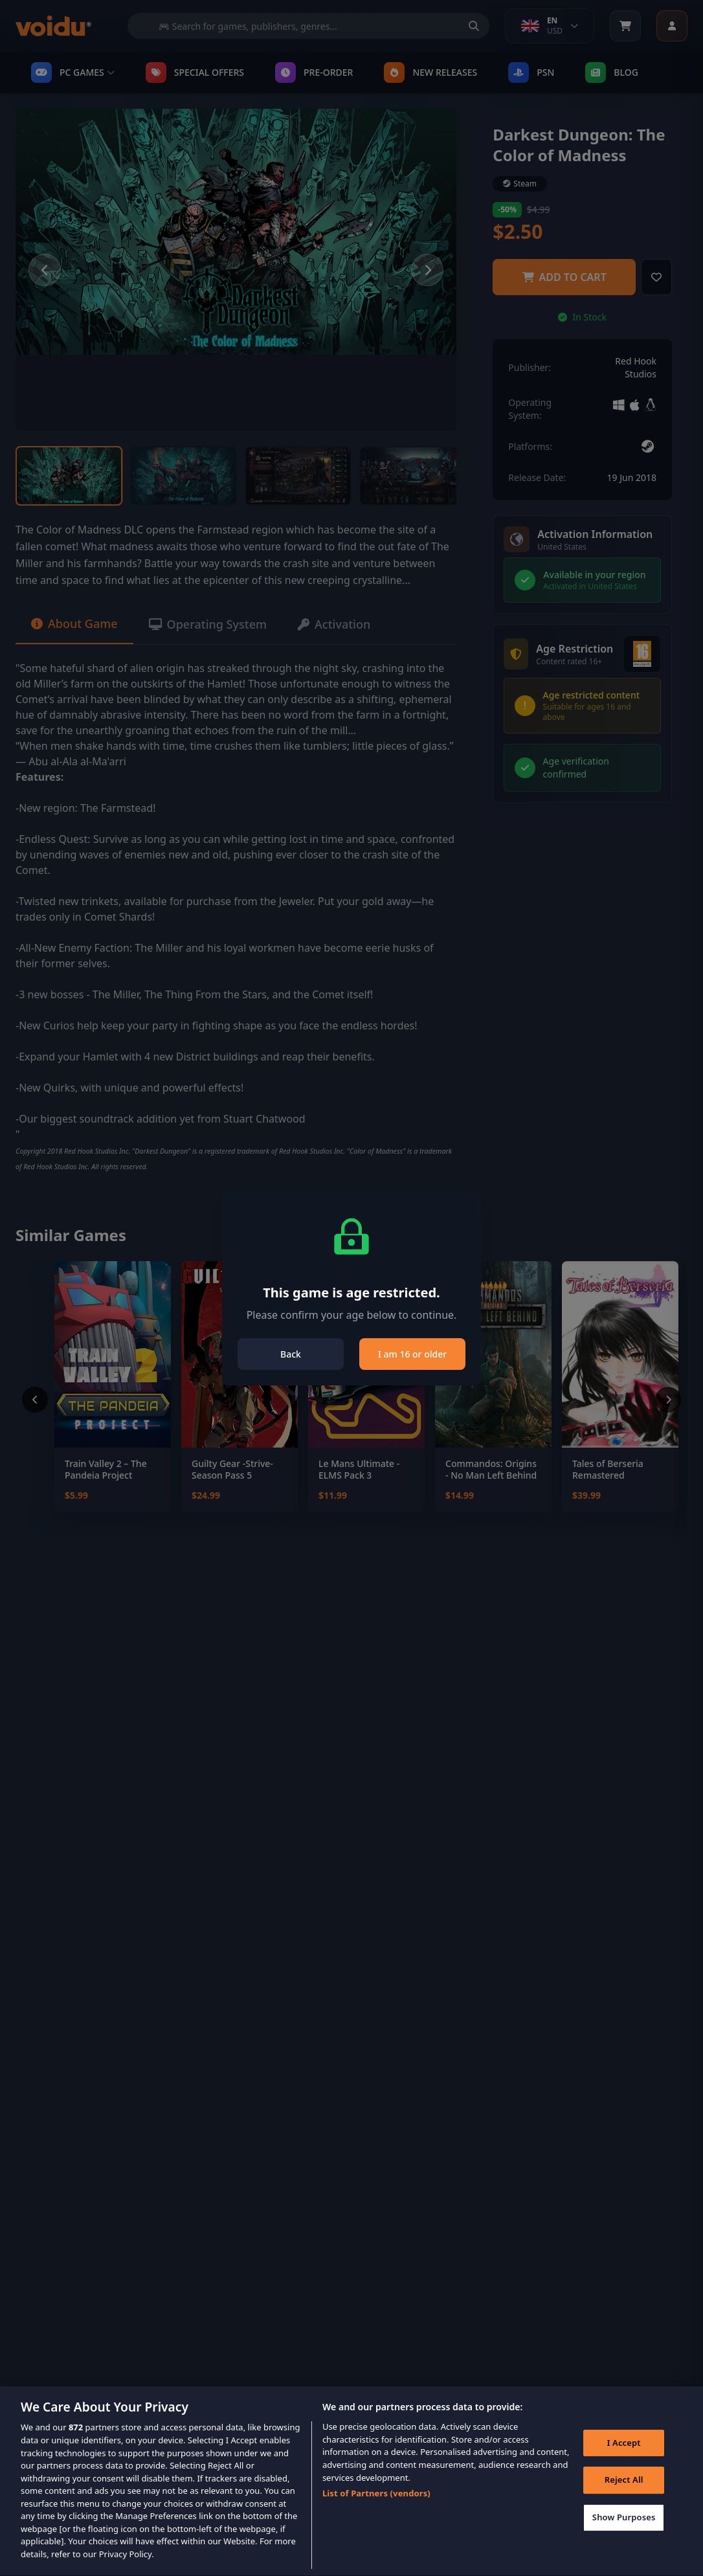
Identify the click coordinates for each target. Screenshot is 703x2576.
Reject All (624, 2499)
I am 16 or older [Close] (412, 1354)
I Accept (624, 2461)
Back (290, 1354)
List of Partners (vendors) (376, 2512)
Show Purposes (624, 2536)
